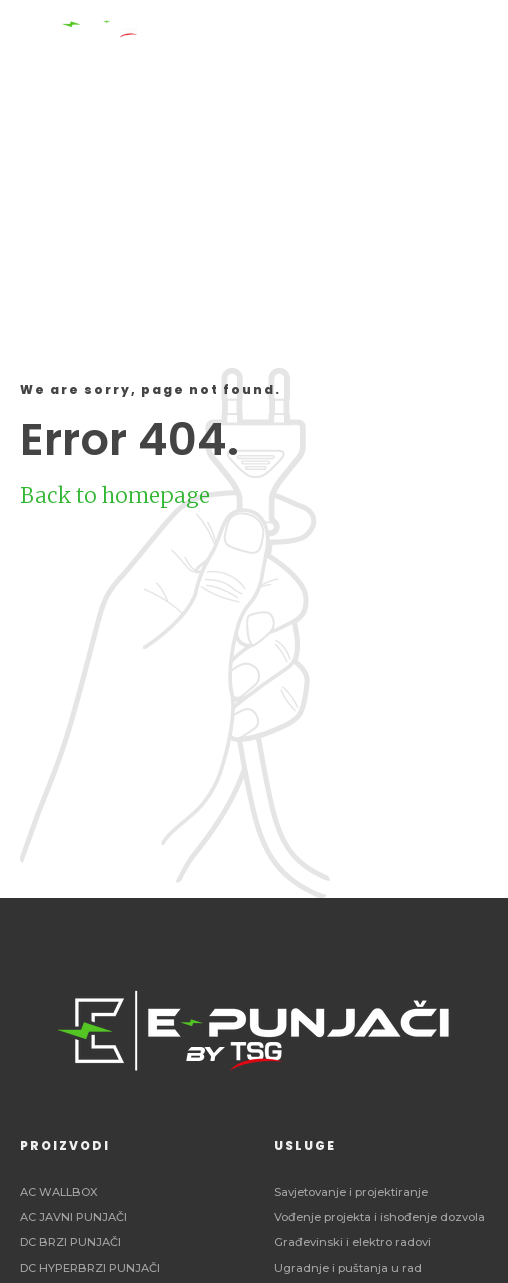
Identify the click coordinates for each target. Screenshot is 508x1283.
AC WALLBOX (59, 1192)
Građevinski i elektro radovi (352, 1242)
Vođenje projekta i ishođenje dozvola (379, 1217)
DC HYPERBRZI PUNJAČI (90, 1268)
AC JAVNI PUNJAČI (73, 1217)
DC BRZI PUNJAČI (70, 1242)
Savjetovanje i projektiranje (351, 1192)
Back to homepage (115, 495)
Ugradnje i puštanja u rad (348, 1268)
